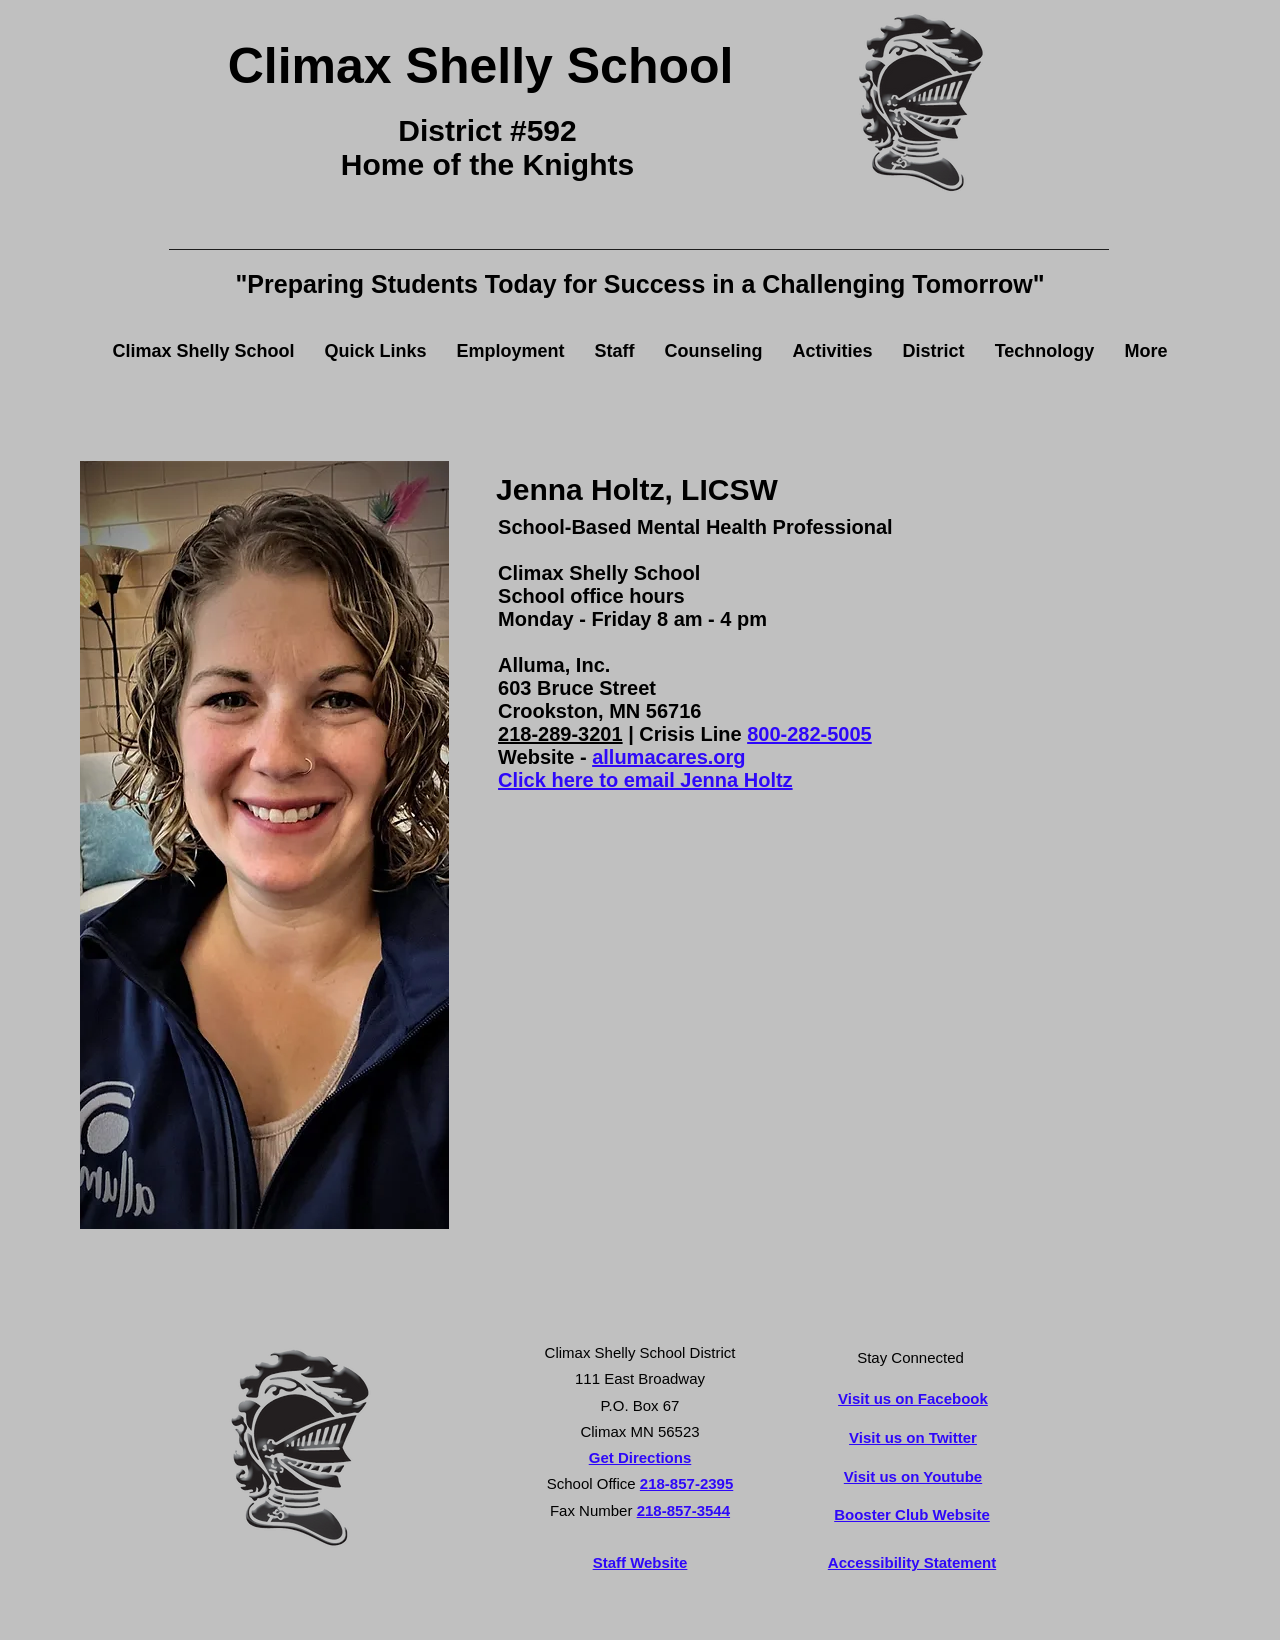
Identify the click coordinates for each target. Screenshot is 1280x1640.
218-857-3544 (683, 1510)
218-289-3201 (560, 734)
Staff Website (640, 1562)
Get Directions (640, 1457)
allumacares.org (668, 757)
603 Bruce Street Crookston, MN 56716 (599, 699)
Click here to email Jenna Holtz (645, 780)
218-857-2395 (686, 1483)
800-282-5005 (809, 734)
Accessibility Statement (912, 1562)
